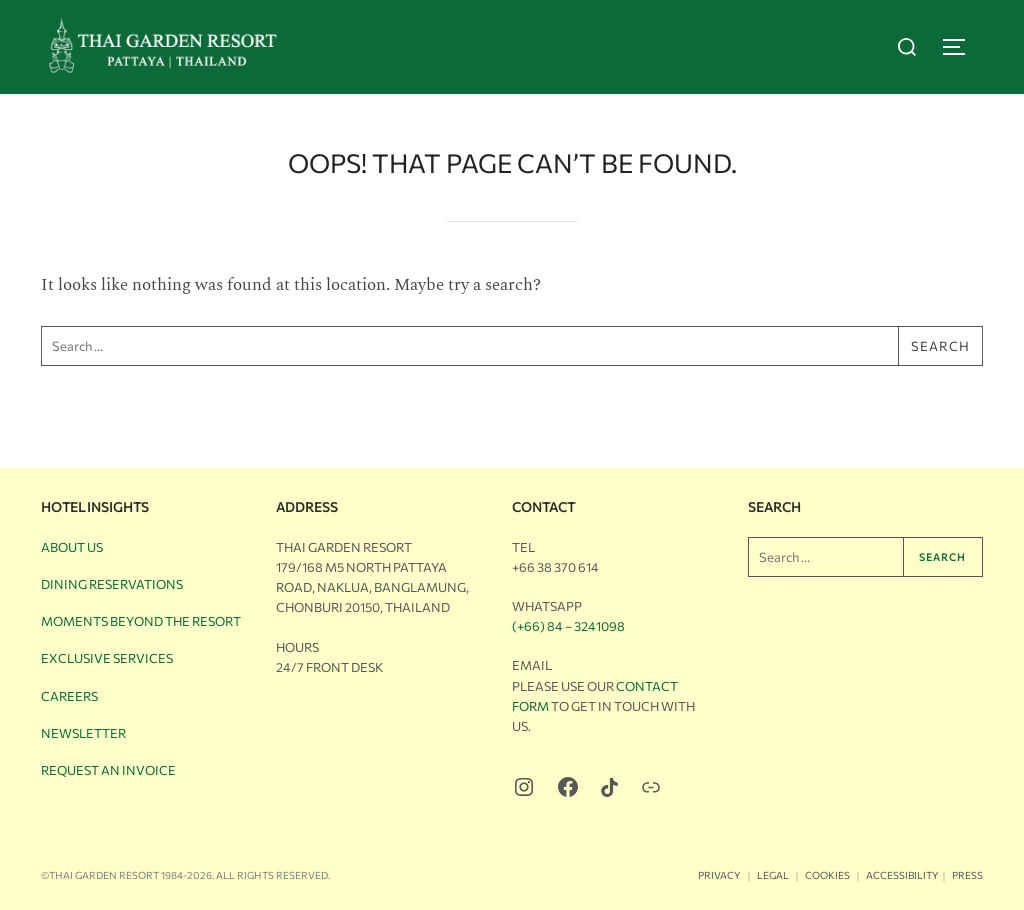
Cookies (827, 875)
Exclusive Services (107, 658)
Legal (773, 875)
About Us (72, 547)
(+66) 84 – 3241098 (568, 626)
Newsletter (83, 733)
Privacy (719, 875)
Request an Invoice (108, 770)
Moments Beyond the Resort (141, 621)
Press (967, 875)
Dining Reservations (112, 584)
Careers (69, 696)
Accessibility (902, 875)
